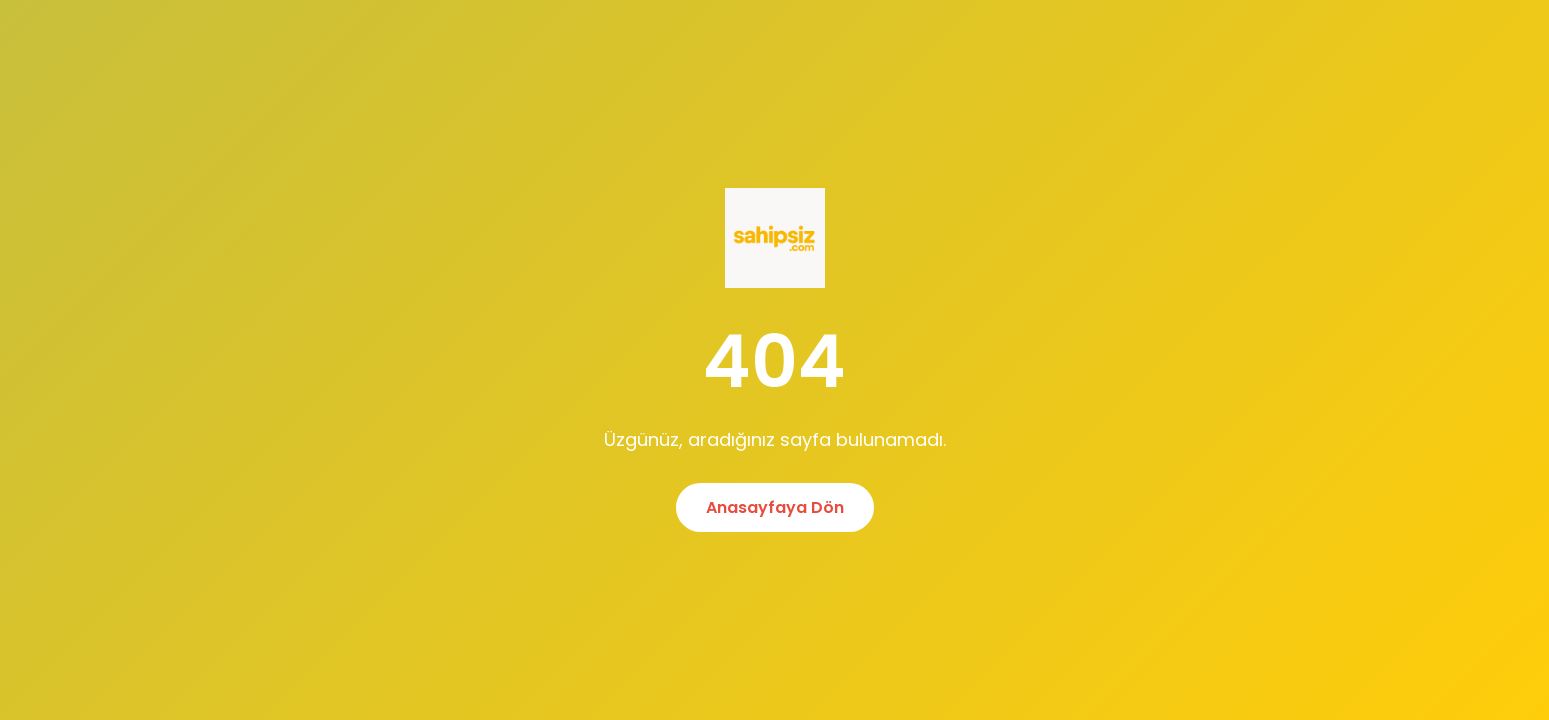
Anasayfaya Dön (775, 507)
